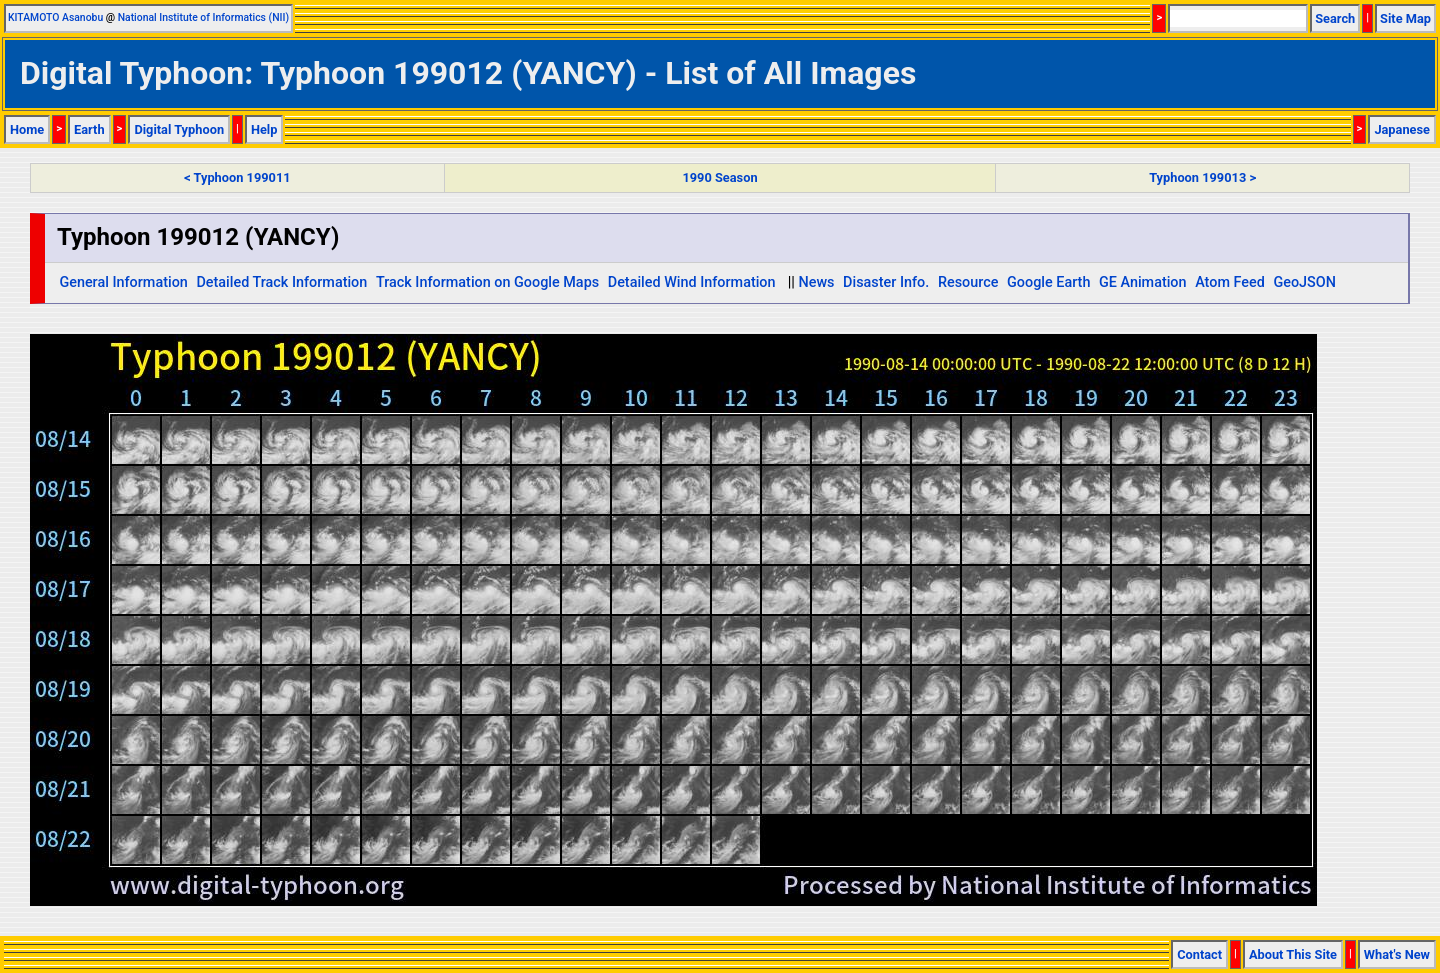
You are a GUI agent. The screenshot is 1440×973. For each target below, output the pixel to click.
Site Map (1405, 18)
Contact (1199, 954)
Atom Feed (1230, 282)
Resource (968, 282)
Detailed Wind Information (692, 282)
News (816, 282)
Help (264, 129)
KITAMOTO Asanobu (55, 17)
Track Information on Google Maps (487, 282)
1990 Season (719, 177)
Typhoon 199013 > (1202, 177)
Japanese (1402, 129)
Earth (89, 129)
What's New (1397, 954)
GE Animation (1143, 282)
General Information (123, 282)
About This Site (1293, 954)
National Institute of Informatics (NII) (203, 17)
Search (1335, 18)
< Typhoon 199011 (237, 177)
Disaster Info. (886, 282)
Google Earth (1048, 282)
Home (27, 129)
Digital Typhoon (179, 129)
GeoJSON (1304, 282)
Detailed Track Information (281, 282)
